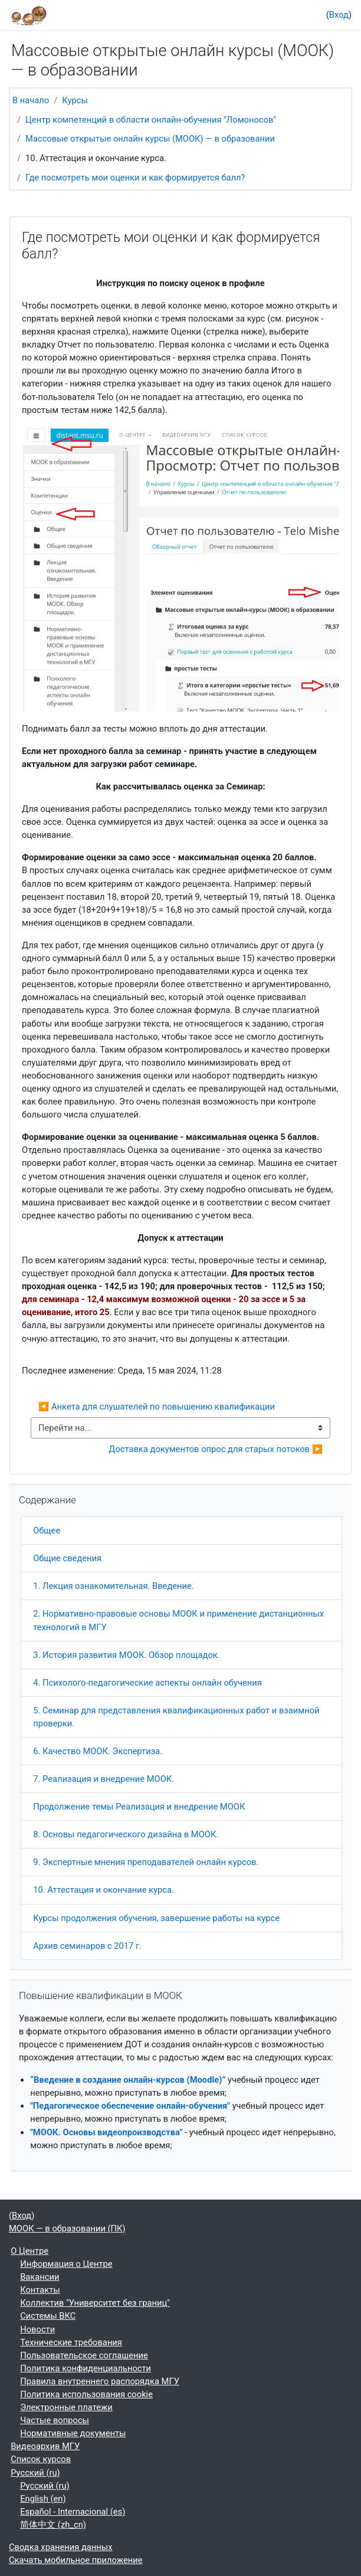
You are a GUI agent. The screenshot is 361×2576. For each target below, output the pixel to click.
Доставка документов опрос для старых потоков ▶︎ (216, 1449)
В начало (30, 100)
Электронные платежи (66, 2407)
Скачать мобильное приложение (76, 2560)
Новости (37, 2329)
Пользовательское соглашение (84, 2355)
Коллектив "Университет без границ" (95, 2303)
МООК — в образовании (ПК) (67, 2228)
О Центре (29, 2251)
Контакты (40, 2290)
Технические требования (71, 2342)
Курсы (75, 100)
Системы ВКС (48, 2315)
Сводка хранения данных (61, 2547)
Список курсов (41, 2459)
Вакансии (39, 2277)
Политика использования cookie (86, 2394)
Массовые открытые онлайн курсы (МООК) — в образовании (150, 138)
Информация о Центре (66, 2264)
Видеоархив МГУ (45, 2446)
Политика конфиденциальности (85, 2368)
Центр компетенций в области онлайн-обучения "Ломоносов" (150, 119)
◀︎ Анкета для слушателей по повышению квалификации (156, 1406)
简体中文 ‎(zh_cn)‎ (53, 2524)
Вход (339, 14)
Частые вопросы (54, 2420)
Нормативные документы (73, 2433)
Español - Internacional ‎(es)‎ (72, 2511)
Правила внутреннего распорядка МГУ (99, 2381)
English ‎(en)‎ (42, 2498)
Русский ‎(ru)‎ (35, 2472)
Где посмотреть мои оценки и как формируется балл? (135, 177)
